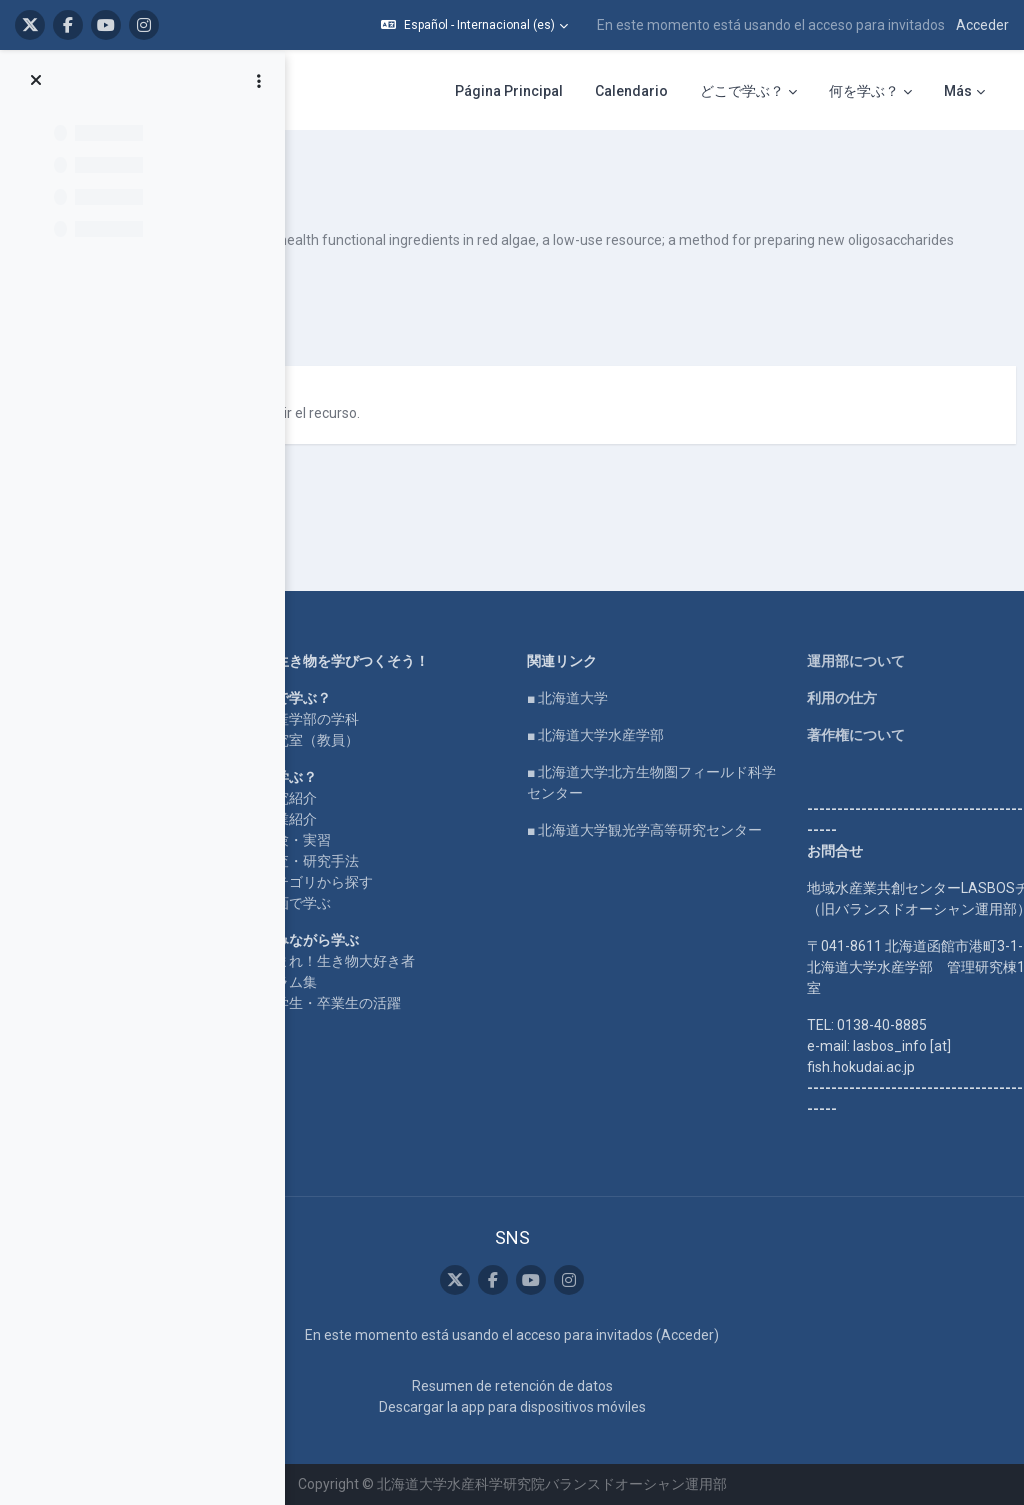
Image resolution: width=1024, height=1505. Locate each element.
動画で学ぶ (510, 861)
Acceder (982, 25)
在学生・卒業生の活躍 (545, 982)
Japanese (497, 395)
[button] (474, 25)
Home (288, 598)
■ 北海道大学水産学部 (722, 672)
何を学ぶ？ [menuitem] (864, 91)
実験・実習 (510, 798)
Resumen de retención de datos (638, 1386)
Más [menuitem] (958, 91)
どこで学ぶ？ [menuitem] (742, 91)
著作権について (895, 672)
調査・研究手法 (524, 819)
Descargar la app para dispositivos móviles (638, 1407)
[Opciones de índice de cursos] (259, 81)
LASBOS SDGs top (325, 693)
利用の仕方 (881, 635)
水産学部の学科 (524, 677)
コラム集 (503, 961)
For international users (338, 751)
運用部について (895, 598)
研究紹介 (503, 756)
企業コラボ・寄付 (324, 788)
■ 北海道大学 (694, 635)
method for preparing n (414, 180)
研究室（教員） (524, 698)
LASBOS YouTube (325, 635)
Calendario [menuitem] (631, 91)
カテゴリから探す (531, 840)
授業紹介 (503, 777)
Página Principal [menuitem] (509, 91)
